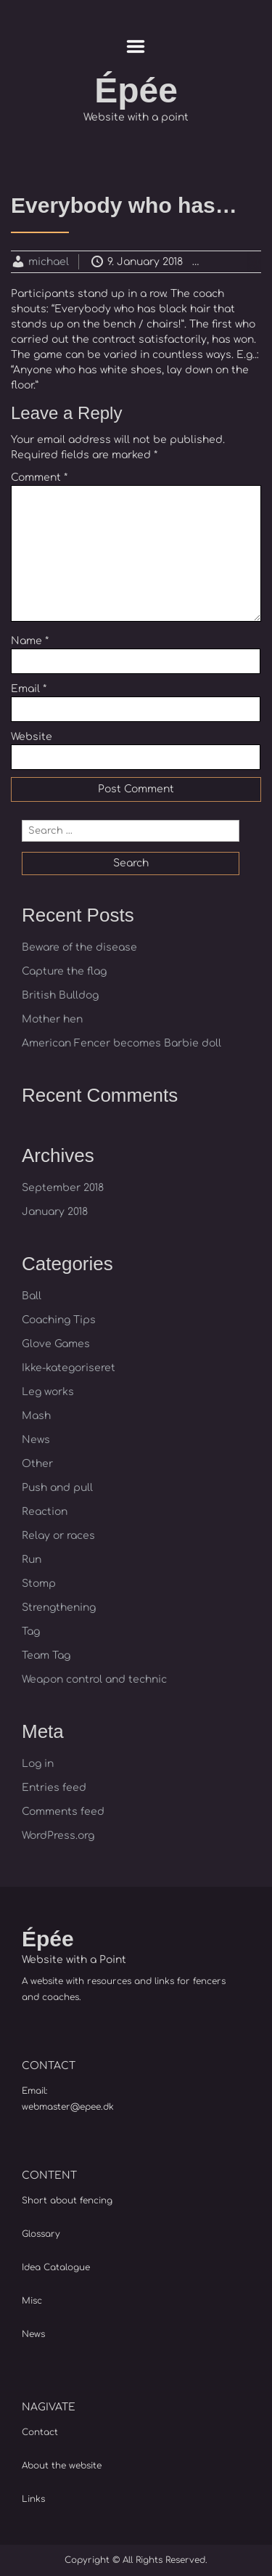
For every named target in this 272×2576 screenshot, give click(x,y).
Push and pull (57, 1487)
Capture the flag (64, 971)
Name (30, 640)
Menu (136, 46)
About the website (62, 2466)
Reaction (244, 261)
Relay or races (58, 1535)
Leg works (48, 1391)
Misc (32, 2301)
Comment (39, 477)
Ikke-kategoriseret (68, 1367)
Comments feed (63, 1811)
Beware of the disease (79, 947)
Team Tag (46, 1655)
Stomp (39, 1583)
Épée (136, 90)
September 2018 (63, 1187)
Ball (31, 1296)
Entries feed (54, 1787)
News (36, 1439)
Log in (38, 1763)
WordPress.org (58, 1835)
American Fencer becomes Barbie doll (121, 1043)
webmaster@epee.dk (68, 2107)
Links (33, 2499)
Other (37, 1463)
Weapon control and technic (94, 1679)
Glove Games (56, 1343)
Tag (31, 1631)
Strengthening (59, 1607)
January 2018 (55, 1211)
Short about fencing (67, 2200)
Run (31, 1559)
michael (48, 261)
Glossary (41, 2234)
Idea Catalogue (56, 2267)
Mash (36, 1415)
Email (28, 688)
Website (31, 736)
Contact (40, 2432)
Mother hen (52, 1019)
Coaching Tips (59, 1320)
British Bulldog (60, 995)
